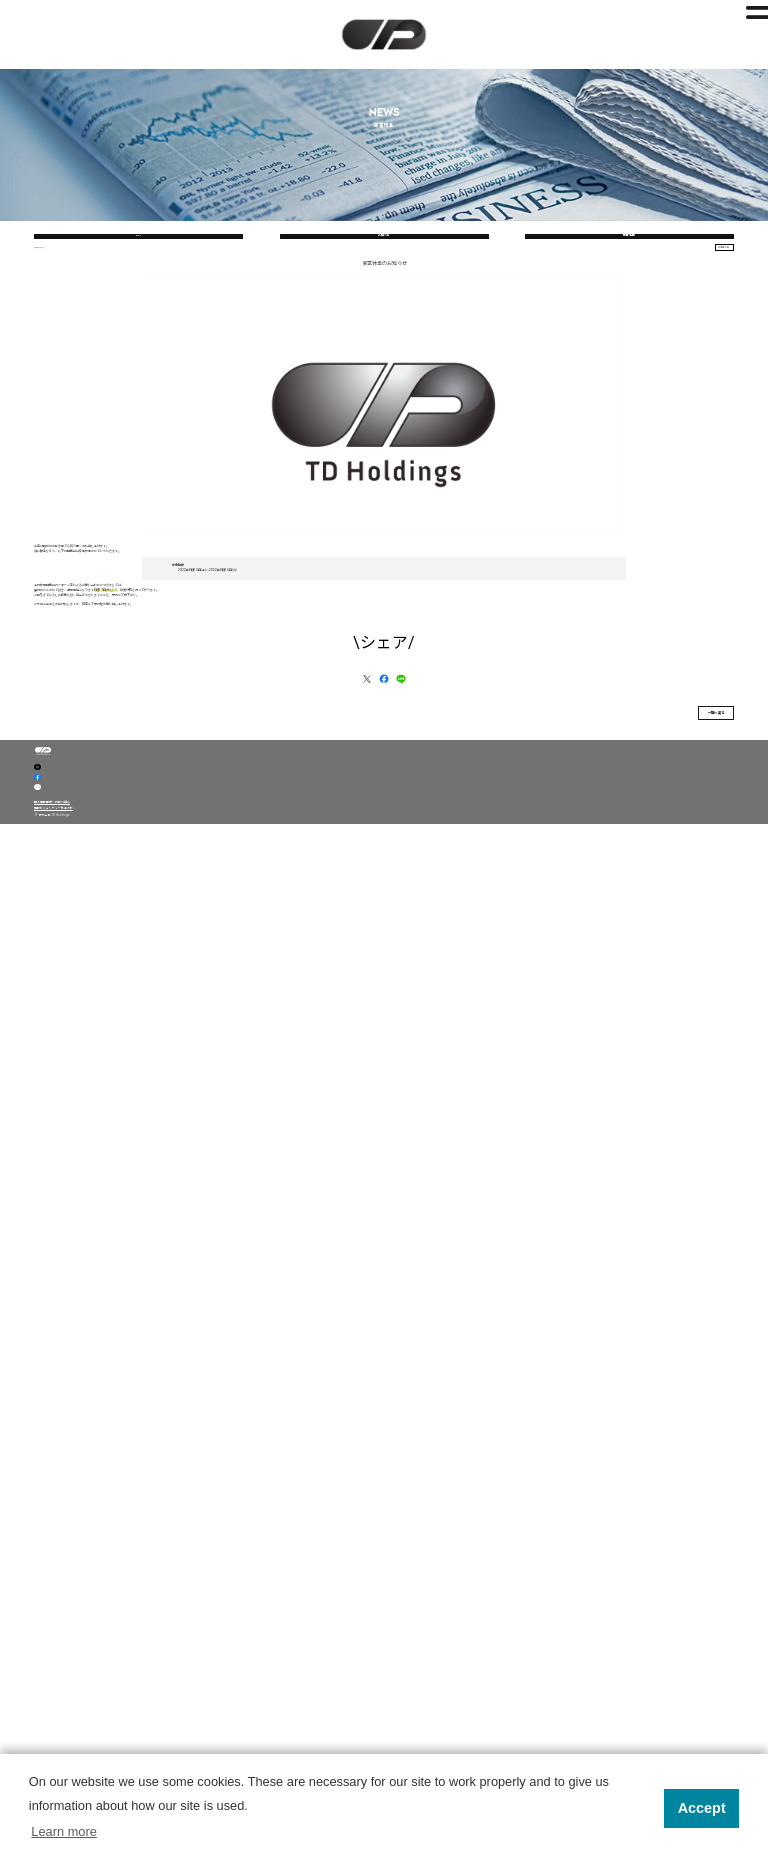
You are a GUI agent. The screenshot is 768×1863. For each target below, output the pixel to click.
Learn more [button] (63, 1831)
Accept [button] (702, 1808)
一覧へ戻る (652, 1367)
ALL (138, 345)
